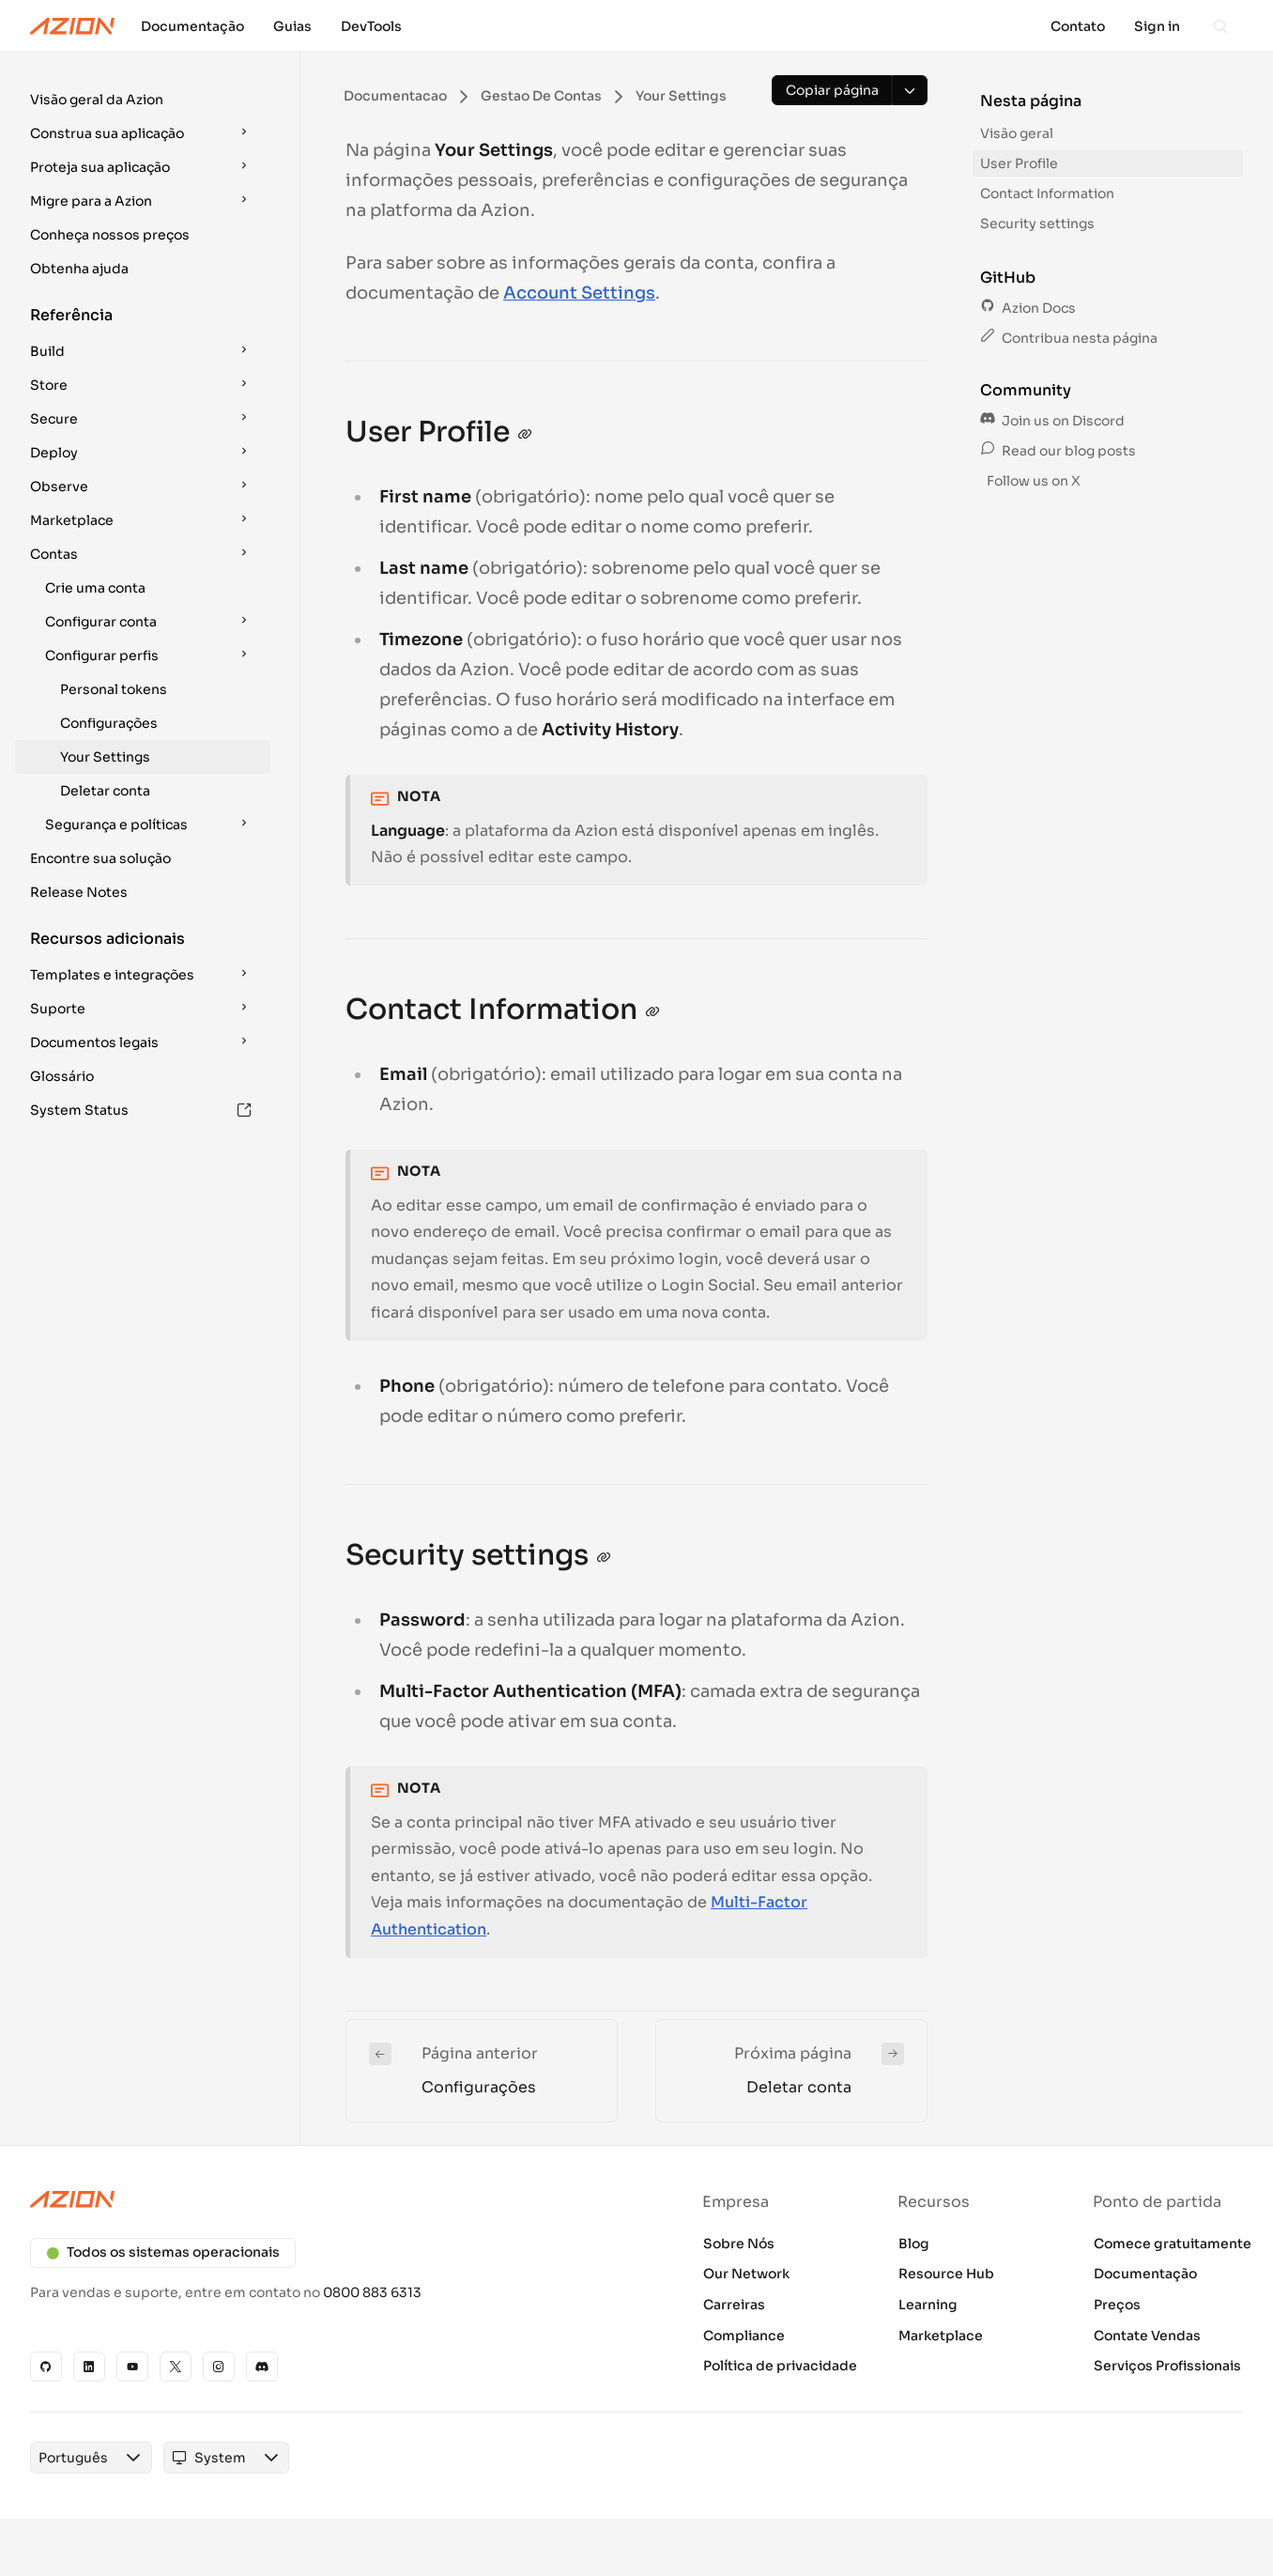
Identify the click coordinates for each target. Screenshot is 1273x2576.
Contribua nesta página (1069, 338)
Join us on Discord (1052, 420)
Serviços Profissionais (1167, 2365)
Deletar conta (105, 790)
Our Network (746, 2273)
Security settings (1037, 223)
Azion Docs (1028, 308)
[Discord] (262, 2367)
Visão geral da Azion (96, 99)
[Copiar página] (832, 90)
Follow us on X (1032, 480)
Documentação (1145, 2273)
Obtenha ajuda (79, 268)
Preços (1117, 2304)
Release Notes (79, 892)
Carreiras (734, 2304)
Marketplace (940, 2335)
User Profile (1019, 163)
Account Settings (579, 293)
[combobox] (73, 2458)
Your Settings (105, 756)
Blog (913, 2243)
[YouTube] (132, 2367)
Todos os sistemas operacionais (163, 2252)
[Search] (1220, 26)
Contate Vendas (1147, 2335)
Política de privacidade (780, 2365)
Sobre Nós (739, 2243)
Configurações (109, 723)
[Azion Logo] (72, 26)
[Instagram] (219, 2367)
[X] (176, 2367)
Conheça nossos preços (110, 234)
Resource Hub (946, 2273)
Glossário (62, 1076)
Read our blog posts (1058, 450)
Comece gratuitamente (1172, 2243)
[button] (142, 99)
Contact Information (1047, 193)
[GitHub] (46, 2367)
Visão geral (1016, 133)
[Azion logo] (322, 2199)
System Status (141, 1110)
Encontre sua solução (100, 858)
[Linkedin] (89, 2367)
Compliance (744, 2335)
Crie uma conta (95, 587)
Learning (928, 2304)
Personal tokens (113, 689)
